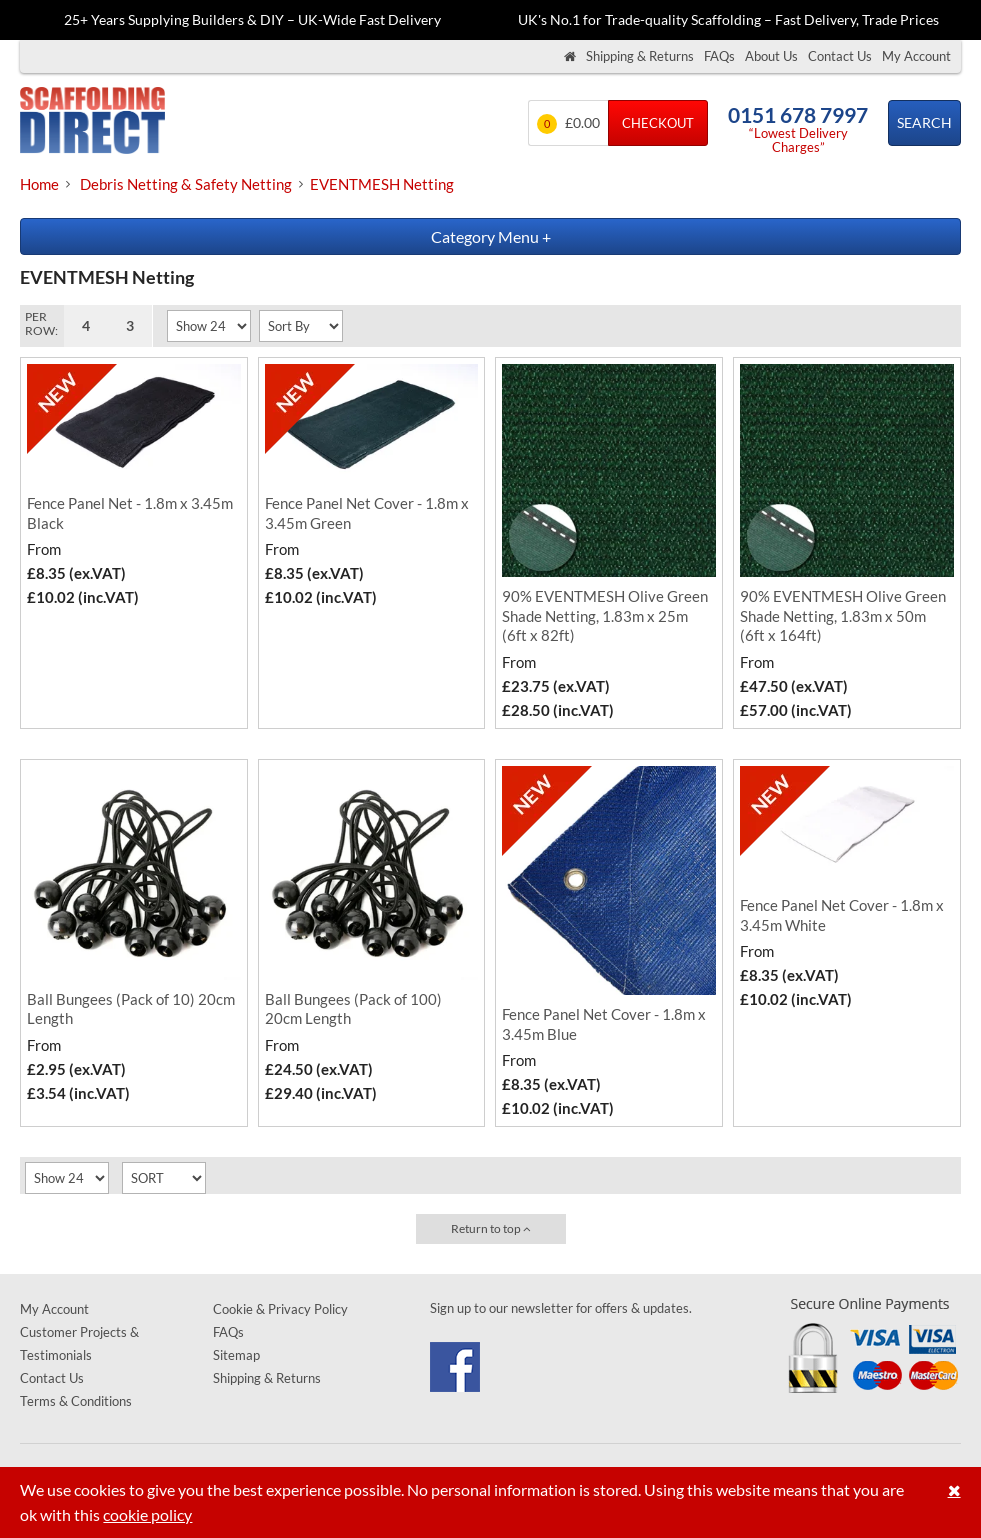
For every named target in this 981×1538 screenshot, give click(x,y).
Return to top (491, 1228)
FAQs (719, 56)
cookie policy (147, 1514)
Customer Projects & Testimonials (79, 1343)
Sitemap (236, 1355)
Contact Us (840, 56)
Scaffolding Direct (92, 122)
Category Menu (491, 236)
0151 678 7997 (798, 114)
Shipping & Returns (640, 56)
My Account (916, 56)
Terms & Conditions (76, 1401)
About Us (771, 56)
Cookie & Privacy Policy (280, 1309)
